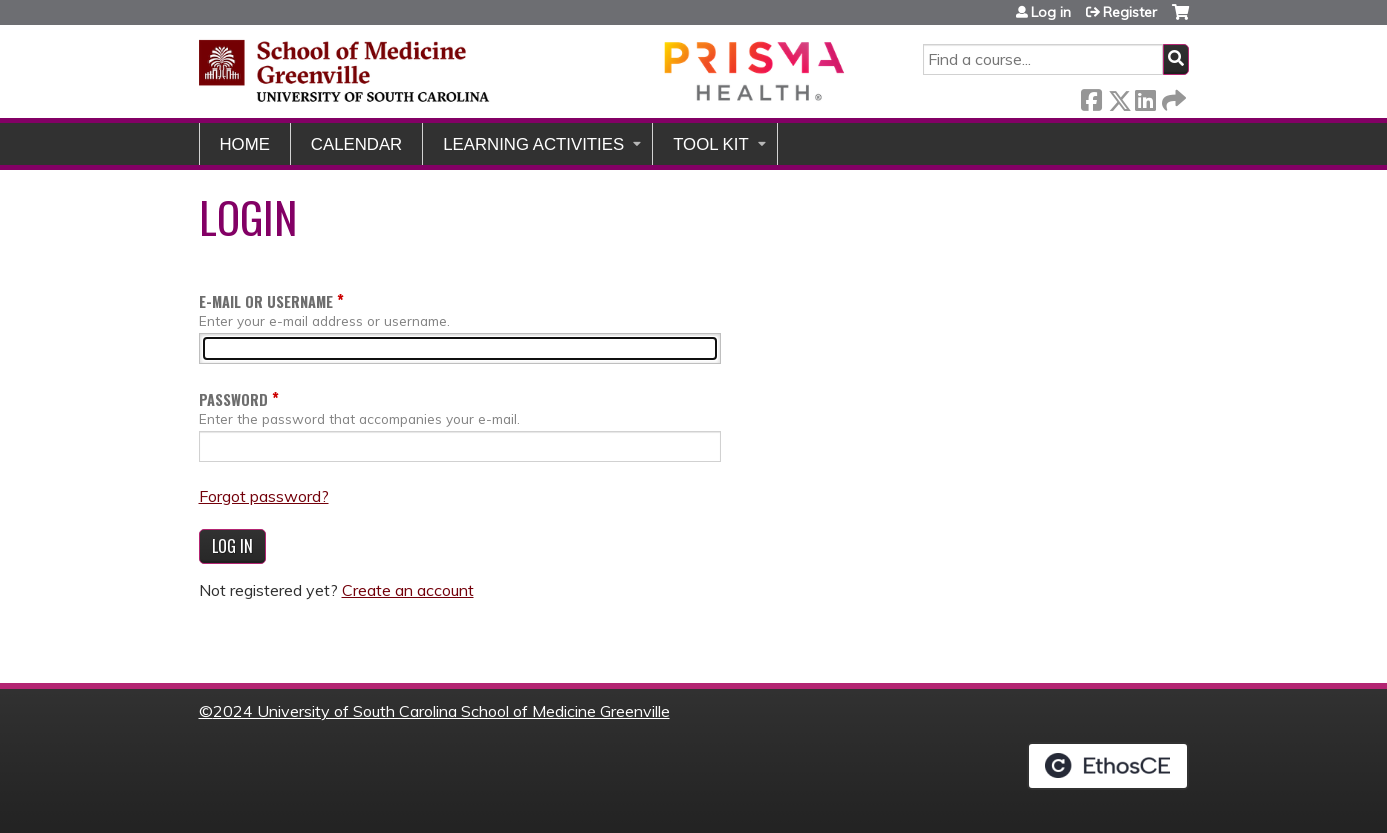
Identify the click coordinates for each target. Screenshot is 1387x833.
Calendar (356, 144)
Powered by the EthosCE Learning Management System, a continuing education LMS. (1108, 766)
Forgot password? (264, 496)
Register (1130, 12)
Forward (1172, 96)
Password (233, 399)
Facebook (1091, 96)
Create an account (408, 590)
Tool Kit (711, 144)
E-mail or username (266, 301)
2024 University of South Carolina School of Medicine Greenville (441, 711)
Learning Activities (533, 144)
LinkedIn (1145, 96)
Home (245, 144)
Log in (1051, 12)
